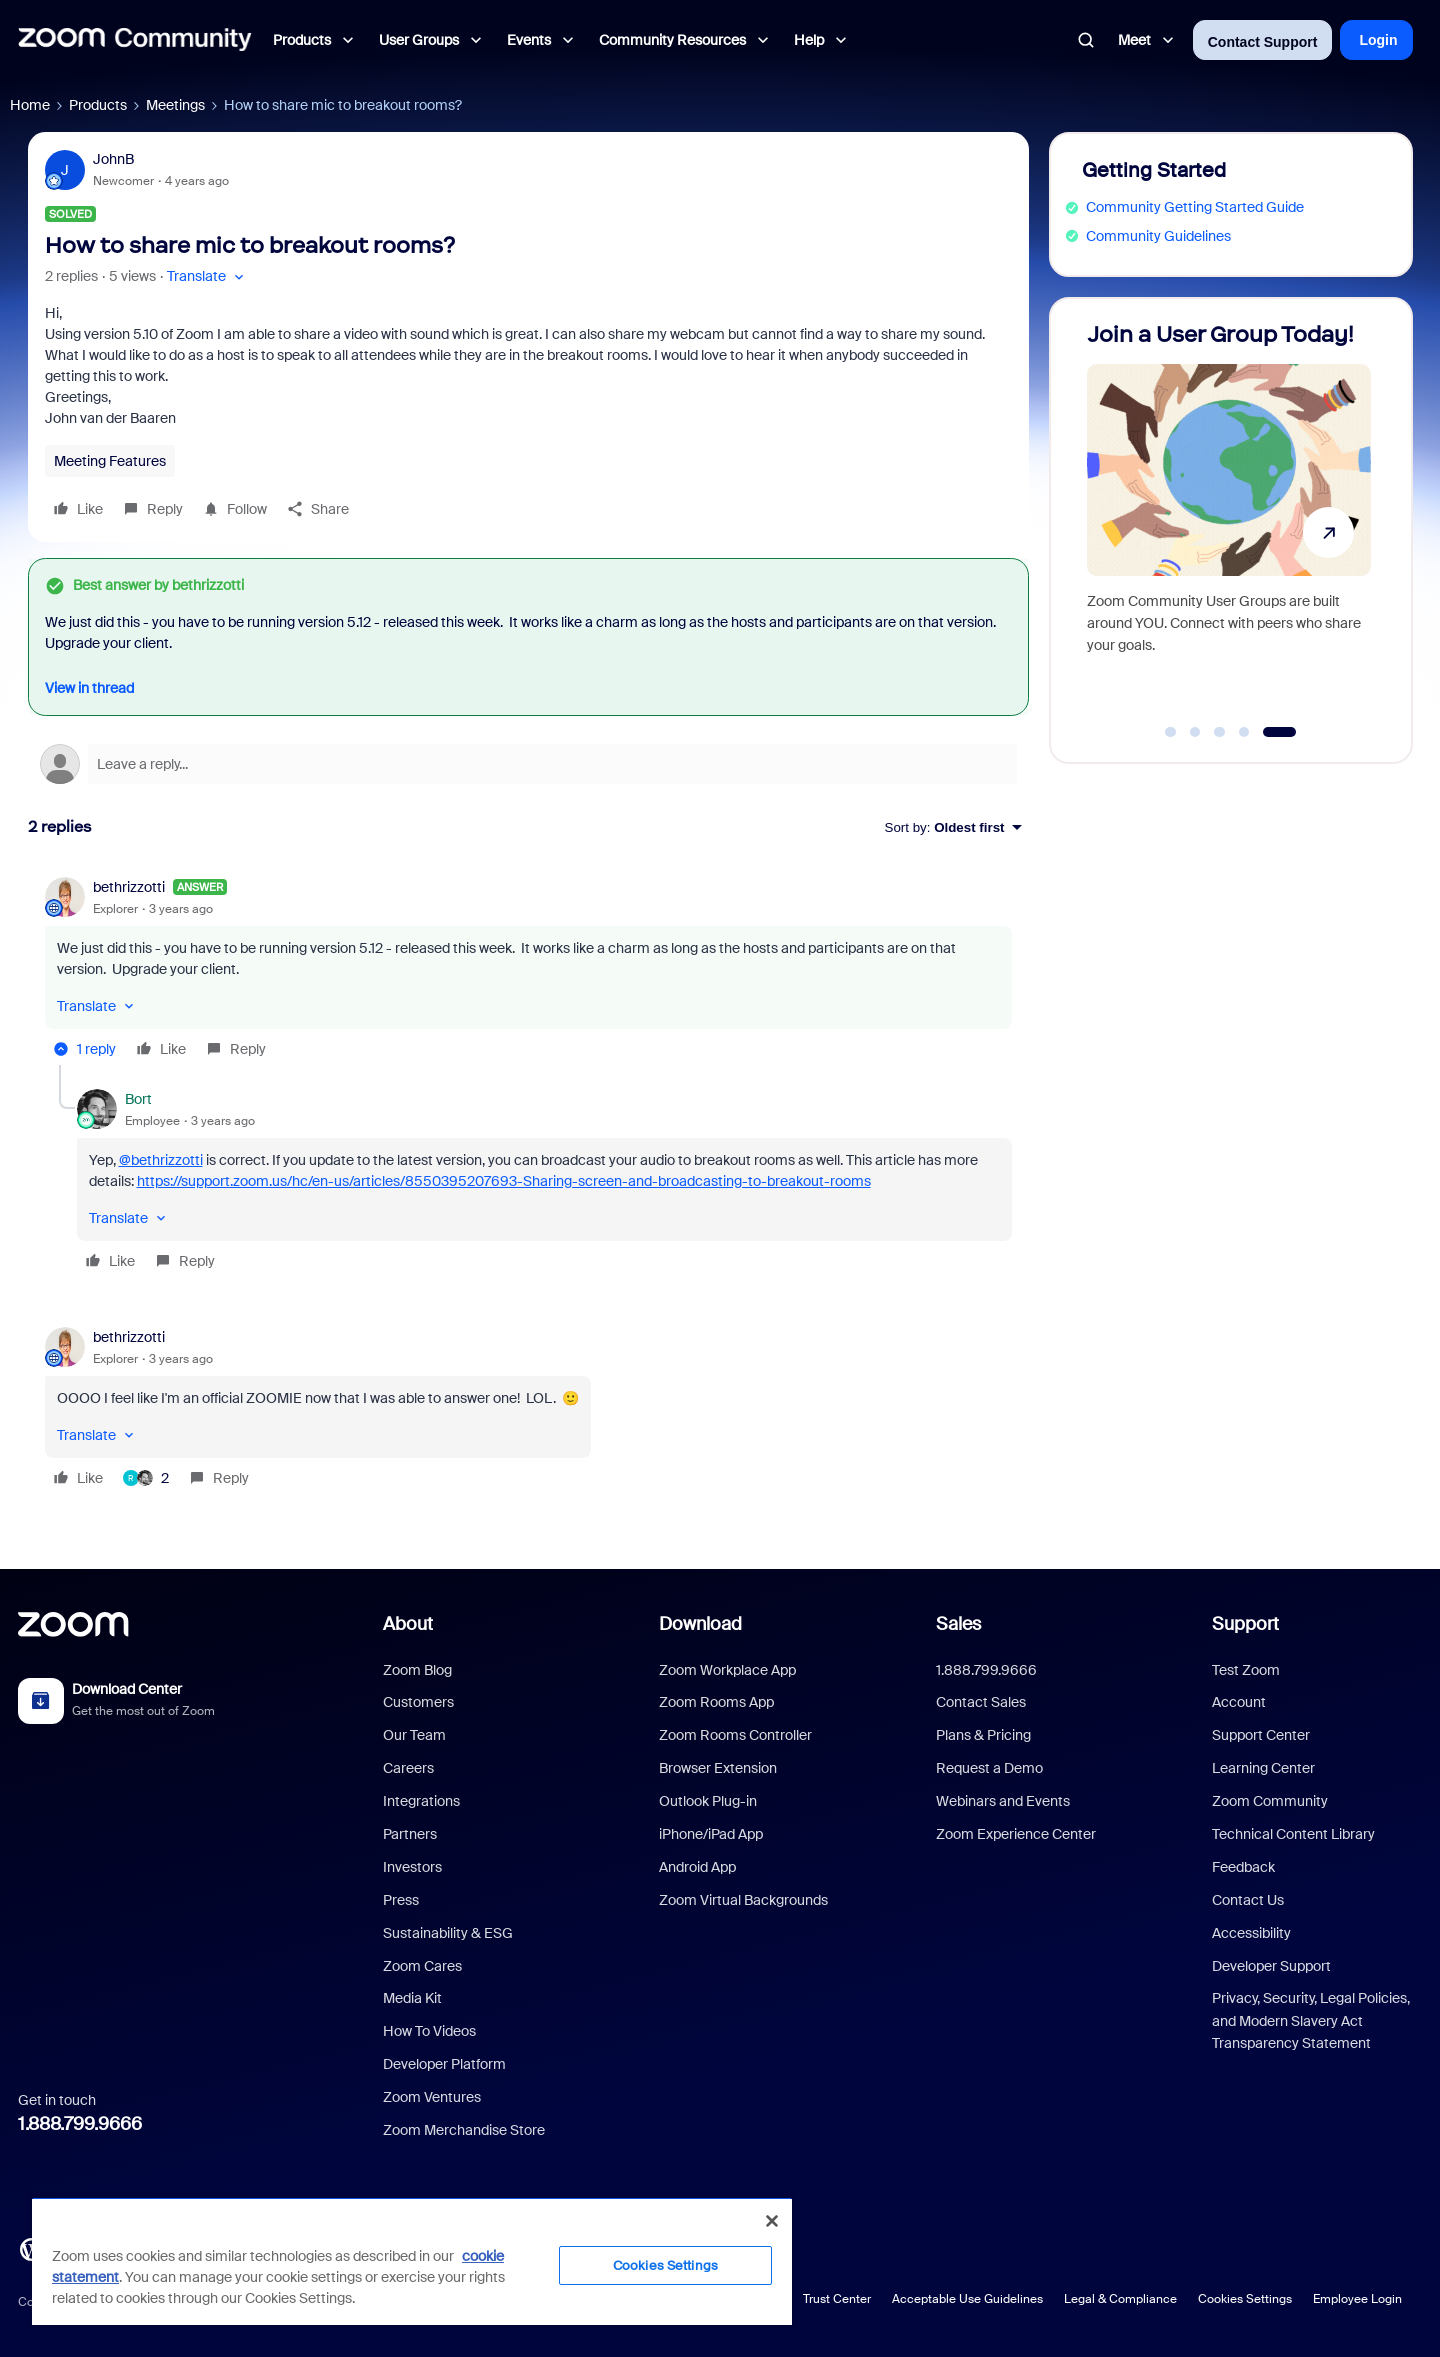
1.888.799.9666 (80, 2124)
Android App (697, 1867)
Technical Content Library (1293, 1834)
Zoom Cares (422, 1966)
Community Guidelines (1158, 236)
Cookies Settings (1245, 2299)
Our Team (414, 1735)
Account (1239, 1702)
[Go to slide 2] (1195, 732)
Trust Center (837, 2299)
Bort (138, 1099)
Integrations (421, 1801)
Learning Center (1263, 1768)
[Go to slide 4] (1244, 732)
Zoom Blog (417, 1670)
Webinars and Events (1003, 1801)
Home (30, 105)
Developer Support (1271, 1966)
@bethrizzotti (161, 1160)
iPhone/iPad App (711, 1834)
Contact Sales (981, 1702)
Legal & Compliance (1120, 2299)
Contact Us (1248, 1900)
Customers (418, 1702)
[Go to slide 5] (1279, 732)
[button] (207, 276)
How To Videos (429, 2031)
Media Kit (412, 1998)
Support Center (1261, 1735)
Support (1245, 1624)
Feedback (1243, 1867)
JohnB (113, 159)
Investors (412, 1867)
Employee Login (1357, 2299)
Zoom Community (1270, 1801)
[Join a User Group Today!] (1229, 521)
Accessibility (1251, 1933)
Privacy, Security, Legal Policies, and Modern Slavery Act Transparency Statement (1311, 2020)
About (408, 1624)
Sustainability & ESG (448, 1933)
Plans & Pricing (983, 1735)
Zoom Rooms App (716, 1702)
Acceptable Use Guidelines (967, 2299)
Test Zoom (1246, 1670)
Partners (410, 1834)
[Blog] (31, 2248)
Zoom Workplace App (727, 1670)
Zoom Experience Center (1016, 1834)
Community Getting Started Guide (1195, 207)
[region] (412, 2261)
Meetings (175, 105)
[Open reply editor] (528, 764)
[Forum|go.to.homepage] (135, 40)
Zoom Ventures (432, 2097)
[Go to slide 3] (1220, 732)
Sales (958, 1624)
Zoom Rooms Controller (735, 1735)
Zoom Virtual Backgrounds (743, 1900)
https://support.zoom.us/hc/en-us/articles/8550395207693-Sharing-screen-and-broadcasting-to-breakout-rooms (504, 1181)
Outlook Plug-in (708, 1801)
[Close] (772, 2221)
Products (98, 105)
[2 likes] (146, 1478)
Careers (408, 1768)
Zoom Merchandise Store (464, 2130)
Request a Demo (989, 1768)
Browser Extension (718, 1768)
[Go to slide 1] (1171, 732)
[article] (528, 971)
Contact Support (1263, 42)
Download (700, 1624)
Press (401, 1900)
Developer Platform (444, 2064)
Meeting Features (110, 461)
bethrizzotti (129, 887)
